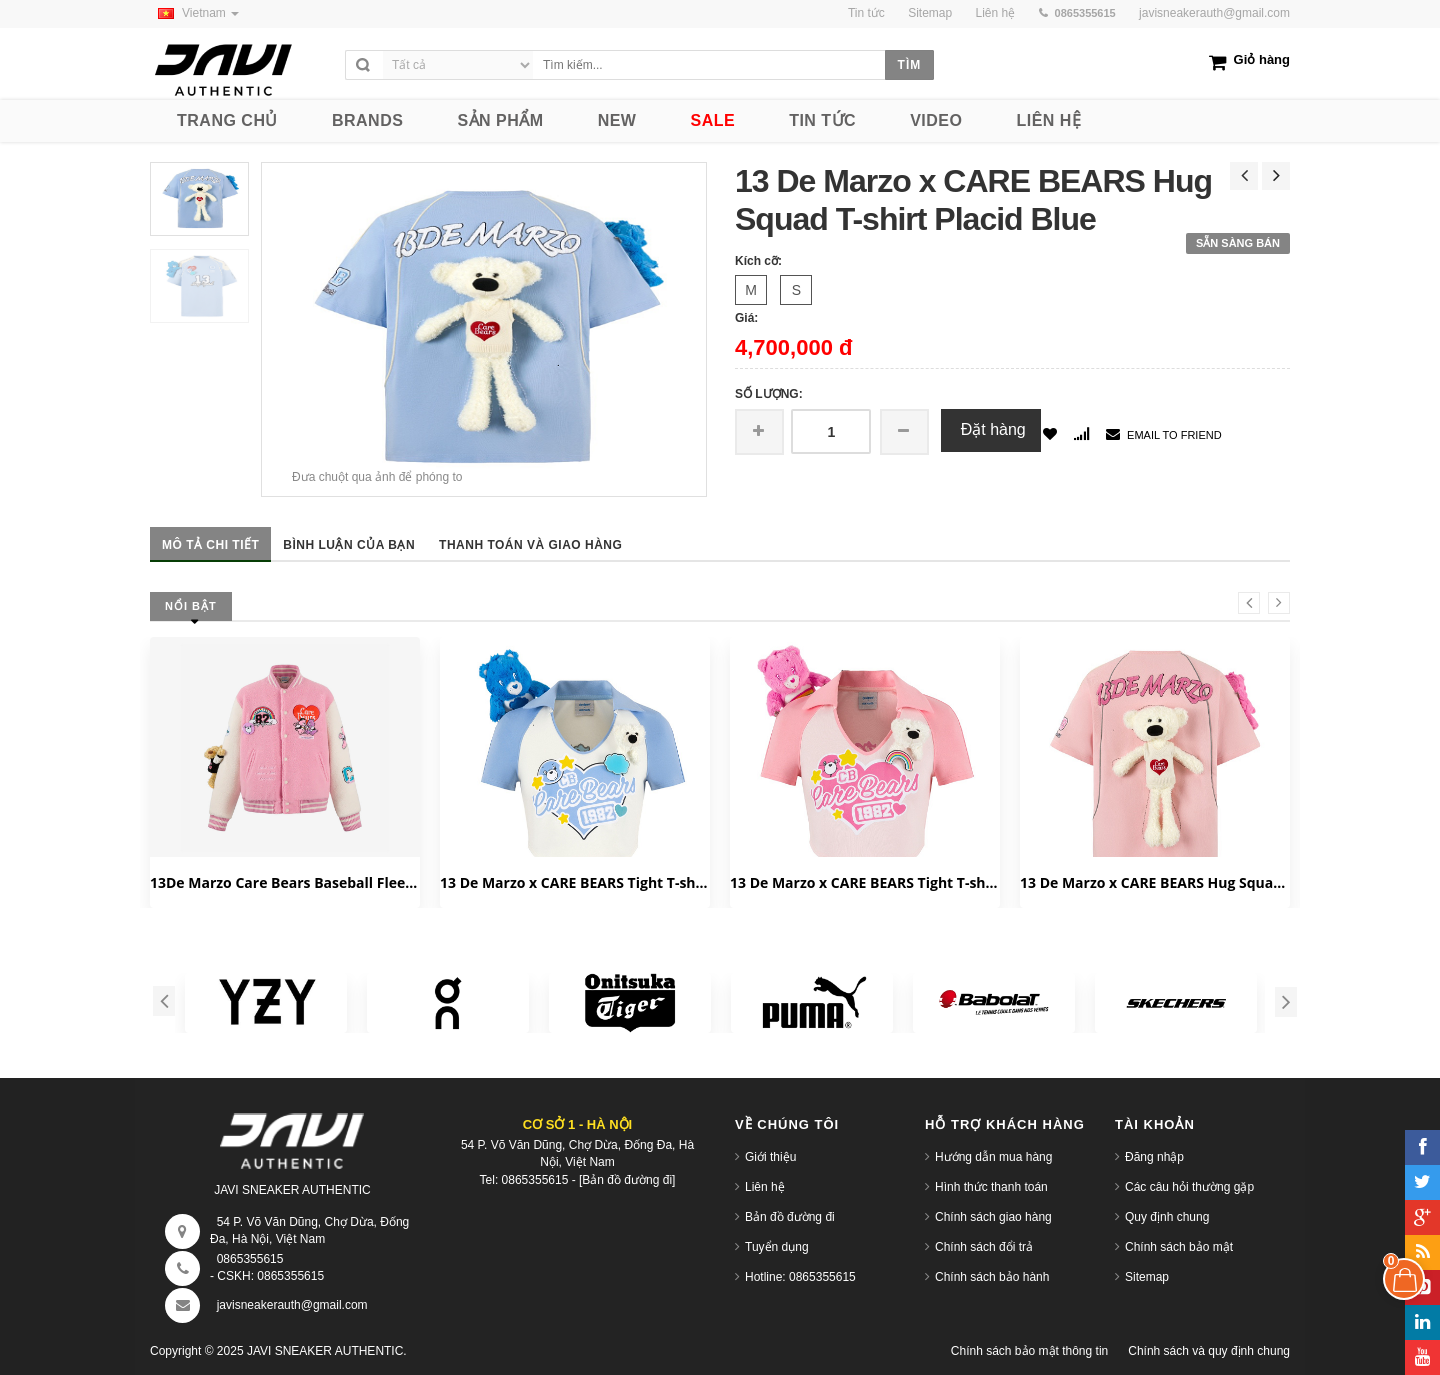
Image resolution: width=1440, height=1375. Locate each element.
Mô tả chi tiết (210, 545)
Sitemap (1147, 1277)
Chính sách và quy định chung (1209, 1351)
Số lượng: (769, 394)
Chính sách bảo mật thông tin (1029, 1351)
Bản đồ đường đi (790, 1217)
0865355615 (250, 1259)
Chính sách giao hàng (993, 1217)
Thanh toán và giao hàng (530, 545)
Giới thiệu (770, 1157)
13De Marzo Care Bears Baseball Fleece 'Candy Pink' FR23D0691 (285, 882)
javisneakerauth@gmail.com (1214, 13)
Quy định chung (1167, 1217)
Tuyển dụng (777, 1247)
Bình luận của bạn (349, 545)
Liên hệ (765, 1187)
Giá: (746, 318)
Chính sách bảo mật (1179, 1247)
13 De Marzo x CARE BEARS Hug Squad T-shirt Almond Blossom (1155, 882)
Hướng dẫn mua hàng (993, 1157)
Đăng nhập (1154, 1157)
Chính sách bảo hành (992, 1277)
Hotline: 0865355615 (800, 1277)
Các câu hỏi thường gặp (1189, 1187)
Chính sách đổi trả (984, 1247)
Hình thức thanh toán (991, 1187)
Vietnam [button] (194, 13)
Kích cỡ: (758, 261)
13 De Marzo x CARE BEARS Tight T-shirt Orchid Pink (865, 882)
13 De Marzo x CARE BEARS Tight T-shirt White (575, 882)
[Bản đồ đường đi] (627, 1180)
